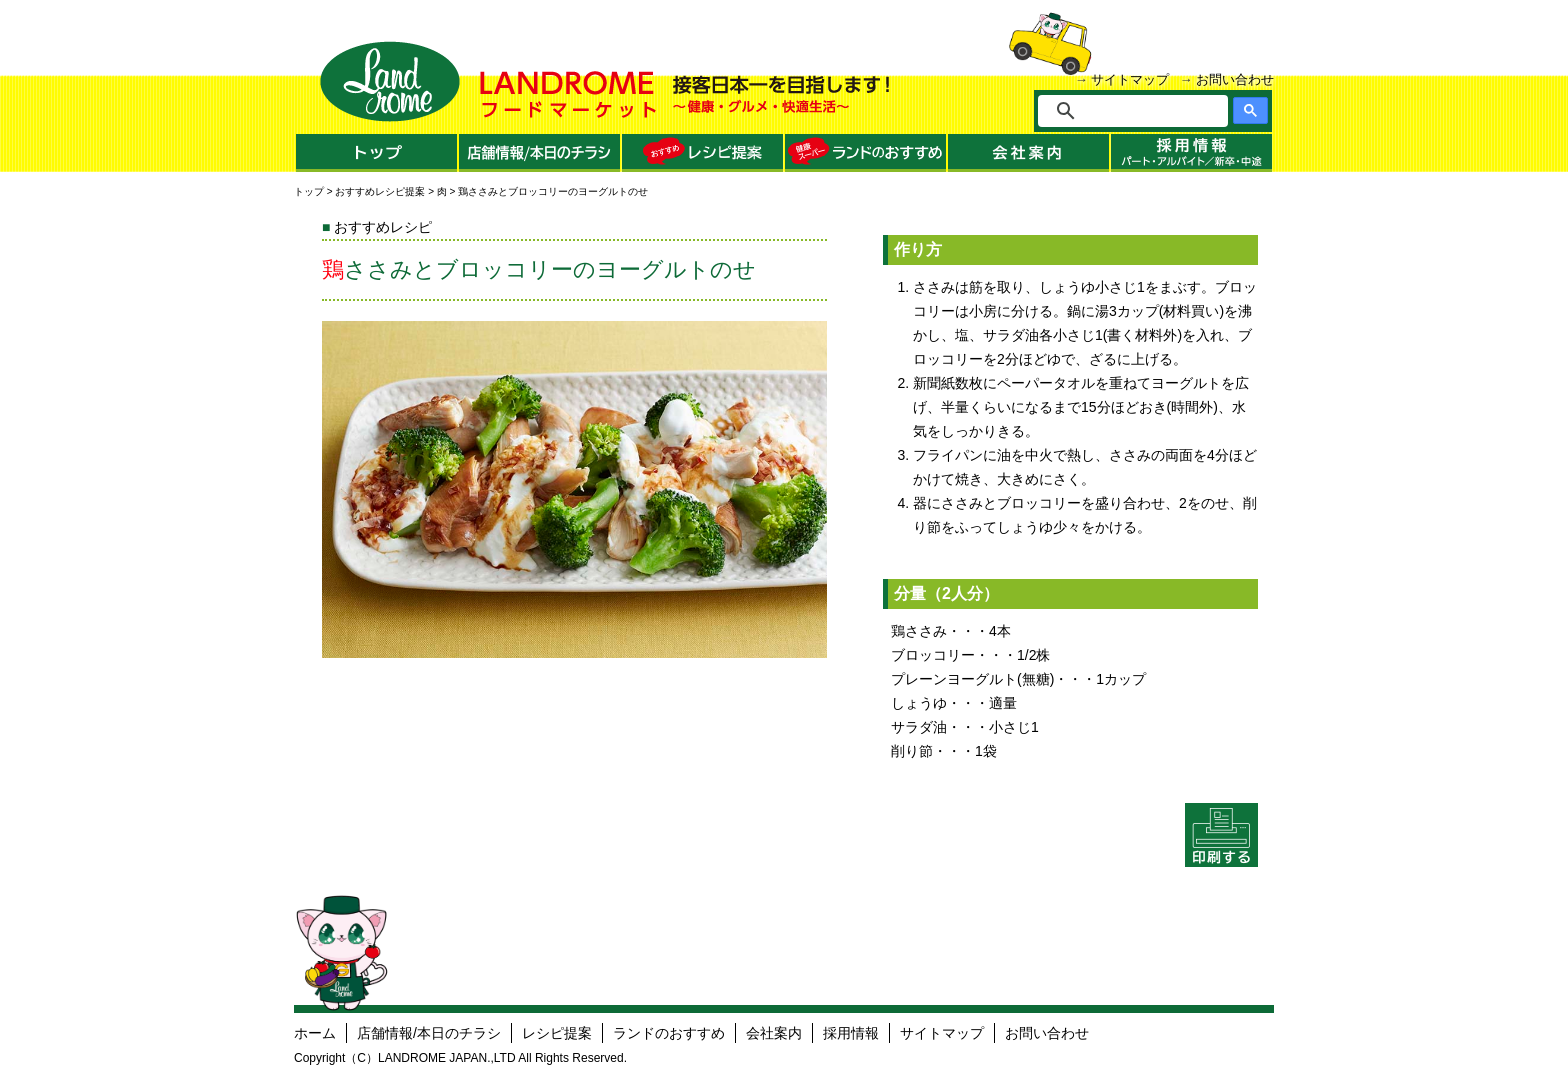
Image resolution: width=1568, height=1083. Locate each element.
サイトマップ (1130, 79)
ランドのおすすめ (669, 1033)
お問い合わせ (1235, 79)
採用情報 (851, 1033)
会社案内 (774, 1033)
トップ (309, 191)
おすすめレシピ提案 (380, 191)
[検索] (1146, 111)
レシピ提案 (557, 1033)
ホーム (315, 1033)
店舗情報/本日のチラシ (429, 1033)
